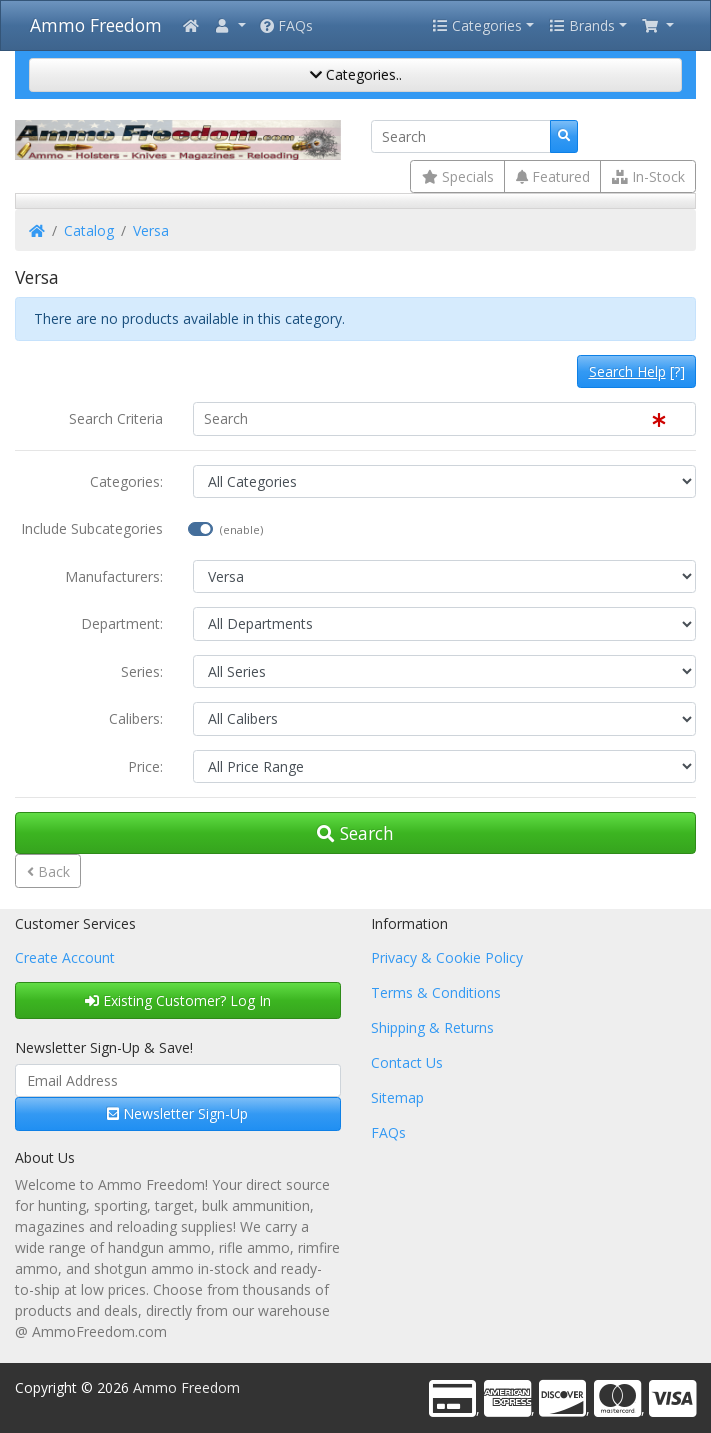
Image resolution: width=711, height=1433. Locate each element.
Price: (145, 766)
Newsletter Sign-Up (177, 1113)
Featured (553, 176)
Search (355, 833)
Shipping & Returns (432, 1027)
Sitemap (397, 1097)
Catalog (89, 230)
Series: (142, 671)
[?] (637, 371)
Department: (122, 623)
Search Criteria (116, 418)
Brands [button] (582, 25)
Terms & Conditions (436, 992)
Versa (151, 230)
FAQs (286, 25)
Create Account (65, 957)
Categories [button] (477, 25)
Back (48, 871)
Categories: (126, 481)
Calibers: (136, 718)
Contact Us (407, 1062)
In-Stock (648, 176)
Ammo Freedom (96, 25)
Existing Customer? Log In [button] (178, 1000)
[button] (229, 25)
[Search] (461, 137)
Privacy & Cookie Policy (447, 957)
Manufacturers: (114, 576)
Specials (458, 176)
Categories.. (356, 74)
